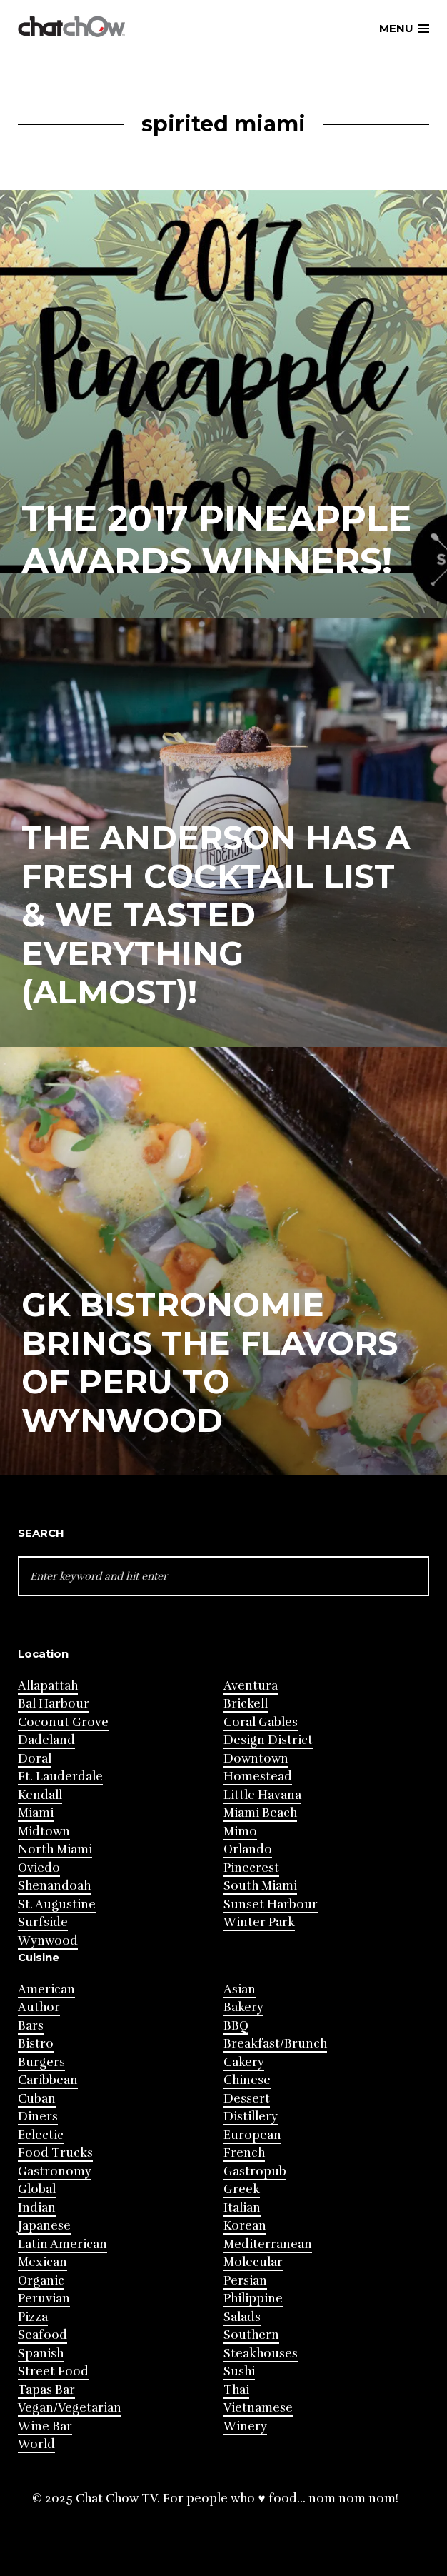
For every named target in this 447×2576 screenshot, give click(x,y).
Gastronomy (54, 2171)
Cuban (37, 2098)
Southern (251, 2334)
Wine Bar (45, 2426)
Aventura (251, 1685)
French (244, 2152)
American (46, 1989)
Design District (268, 1740)
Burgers (41, 2062)
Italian (242, 2207)
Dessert (247, 2098)
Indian (37, 2207)
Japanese (44, 2225)
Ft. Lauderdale (60, 1776)
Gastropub (255, 2171)
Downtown (256, 1758)
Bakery (243, 2007)
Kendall (40, 1795)
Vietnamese (258, 2407)
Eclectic (41, 2135)
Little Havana (262, 1795)
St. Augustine (57, 1904)
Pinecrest (251, 1867)
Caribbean (48, 2080)
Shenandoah (54, 1885)
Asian (240, 1989)
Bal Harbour (53, 1703)
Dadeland (46, 1740)
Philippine (253, 2298)
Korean (245, 2225)
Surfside (43, 1922)
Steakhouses (261, 2353)
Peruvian (44, 2298)
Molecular (253, 2262)
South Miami (260, 1885)
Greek (242, 2189)
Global (37, 2189)
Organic (41, 2280)
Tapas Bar (46, 2389)
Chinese (247, 2080)
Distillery (251, 2116)
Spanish (41, 2353)
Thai (236, 2389)
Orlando (248, 1849)
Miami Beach (260, 1812)
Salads (242, 2317)
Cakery (244, 2062)
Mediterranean (268, 2244)
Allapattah (48, 1685)
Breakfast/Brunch (275, 2043)
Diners (38, 2116)
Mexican (42, 2262)
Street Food (53, 2371)
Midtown (44, 1831)
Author (39, 2007)
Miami (36, 1812)
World (36, 2444)
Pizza (33, 2317)
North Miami (55, 1849)
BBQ (236, 2025)
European (252, 2135)
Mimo (240, 1831)
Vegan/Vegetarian (69, 2407)
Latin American (62, 2244)
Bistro (36, 2043)
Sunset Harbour (271, 1904)
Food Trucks (55, 2152)
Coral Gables (261, 1722)
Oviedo (39, 1867)
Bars (31, 2025)
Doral (34, 1758)
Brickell (246, 1703)
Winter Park (259, 1922)
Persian (245, 2280)
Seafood (42, 2334)
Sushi (239, 2371)
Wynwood (48, 1940)
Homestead (258, 1776)
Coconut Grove (63, 1722)
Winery (245, 2426)
